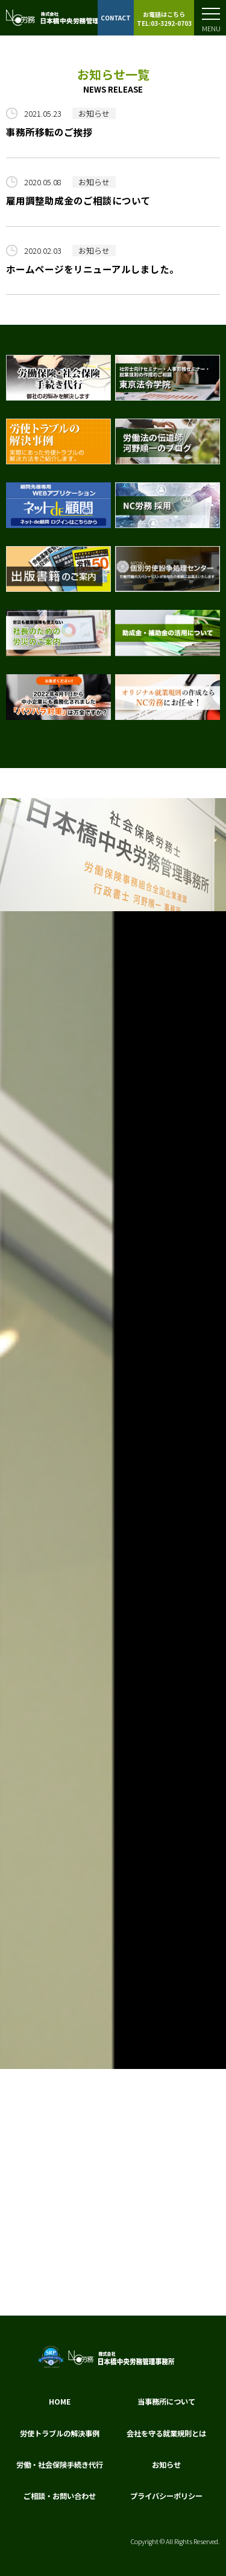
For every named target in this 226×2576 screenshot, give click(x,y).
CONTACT (116, 17)
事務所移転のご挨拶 (49, 131)
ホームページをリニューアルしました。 (92, 268)
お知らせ (94, 113)
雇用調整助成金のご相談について (78, 200)
